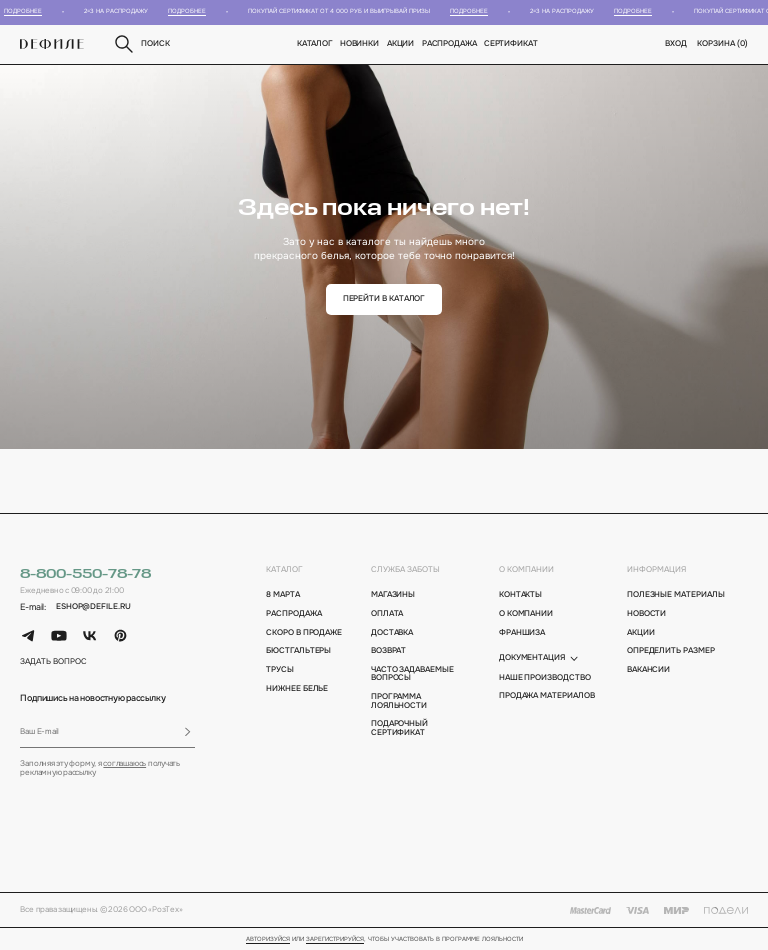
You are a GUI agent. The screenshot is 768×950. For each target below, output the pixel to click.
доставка (392, 633)
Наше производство (545, 678)
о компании (526, 569)
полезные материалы (676, 595)
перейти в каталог (384, 298)
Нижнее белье (297, 689)
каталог (284, 569)
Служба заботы (405, 569)
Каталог (315, 43)
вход (676, 43)
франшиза (522, 633)
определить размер (671, 651)
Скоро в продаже (304, 633)
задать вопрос (53, 662)
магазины (393, 595)
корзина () (722, 43)
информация (656, 569)
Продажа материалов (547, 696)
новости (646, 614)
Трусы (280, 670)
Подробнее (28, 11)
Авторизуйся (268, 939)
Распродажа (449, 43)
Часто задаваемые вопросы (412, 674)
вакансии (648, 670)
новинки (359, 43)
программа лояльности (399, 701)
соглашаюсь (124, 763)
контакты (520, 595)
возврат (388, 651)
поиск (141, 44)
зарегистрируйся (335, 939)
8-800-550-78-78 (85, 574)
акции (641, 633)
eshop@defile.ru (93, 607)
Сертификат (511, 43)
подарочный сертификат (399, 728)
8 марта (282, 595)
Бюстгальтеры (298, 651)
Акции (401, 43)
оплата (387, 614)
